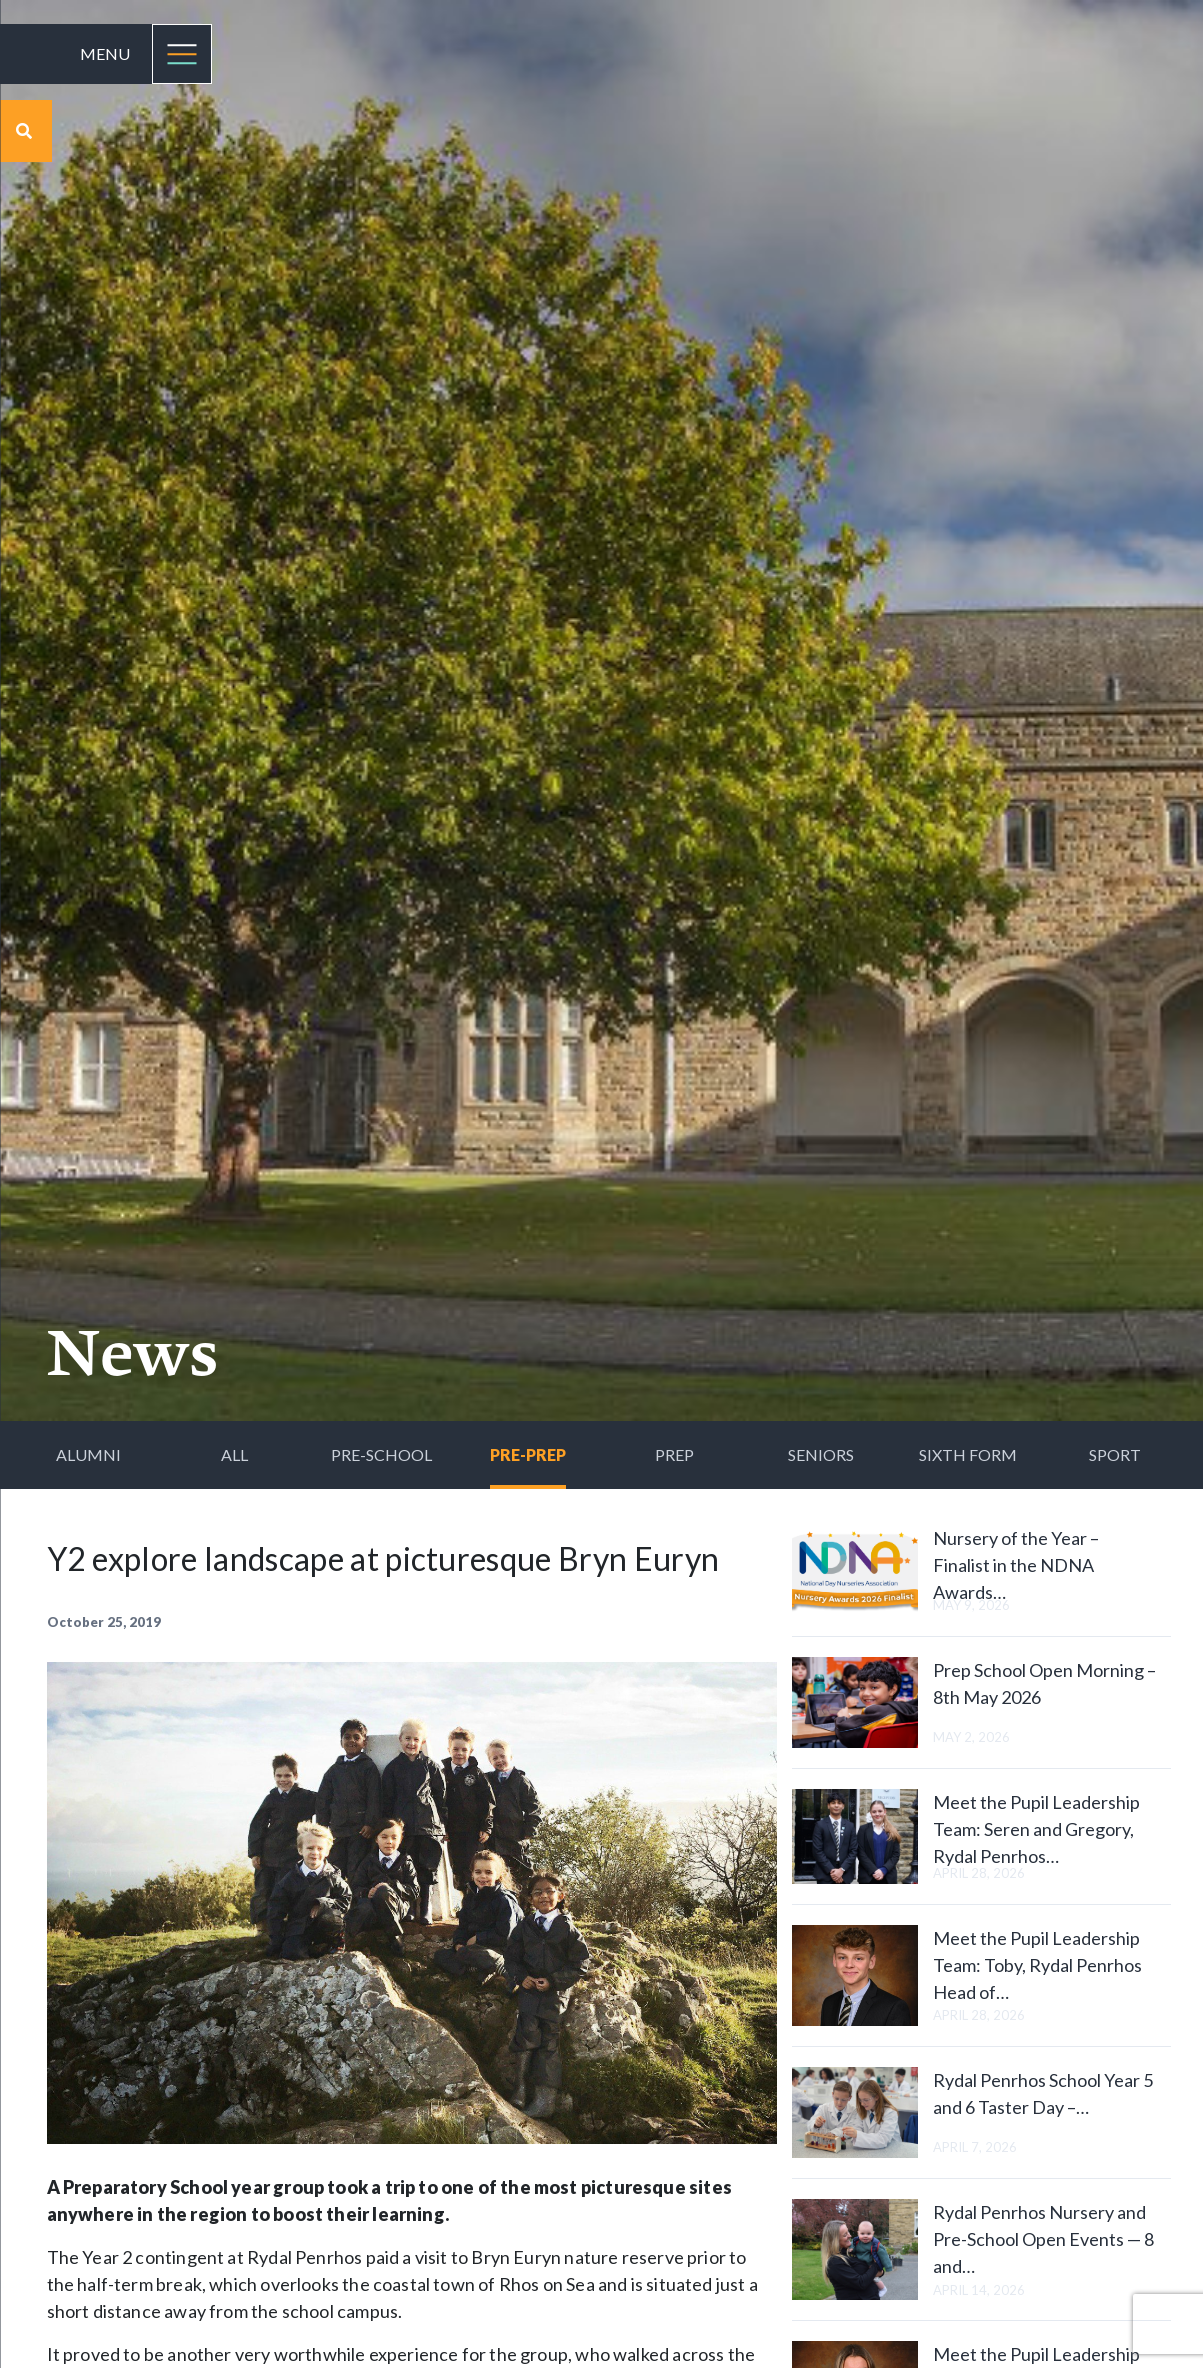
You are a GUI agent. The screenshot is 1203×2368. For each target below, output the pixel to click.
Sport (1115, 1454)
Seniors (821, 1454)
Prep (674, 1454)
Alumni (88, 1454)
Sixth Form (968, 1454)
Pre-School (381, 1454)
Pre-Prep (528, 1454)
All (234, 1454)
